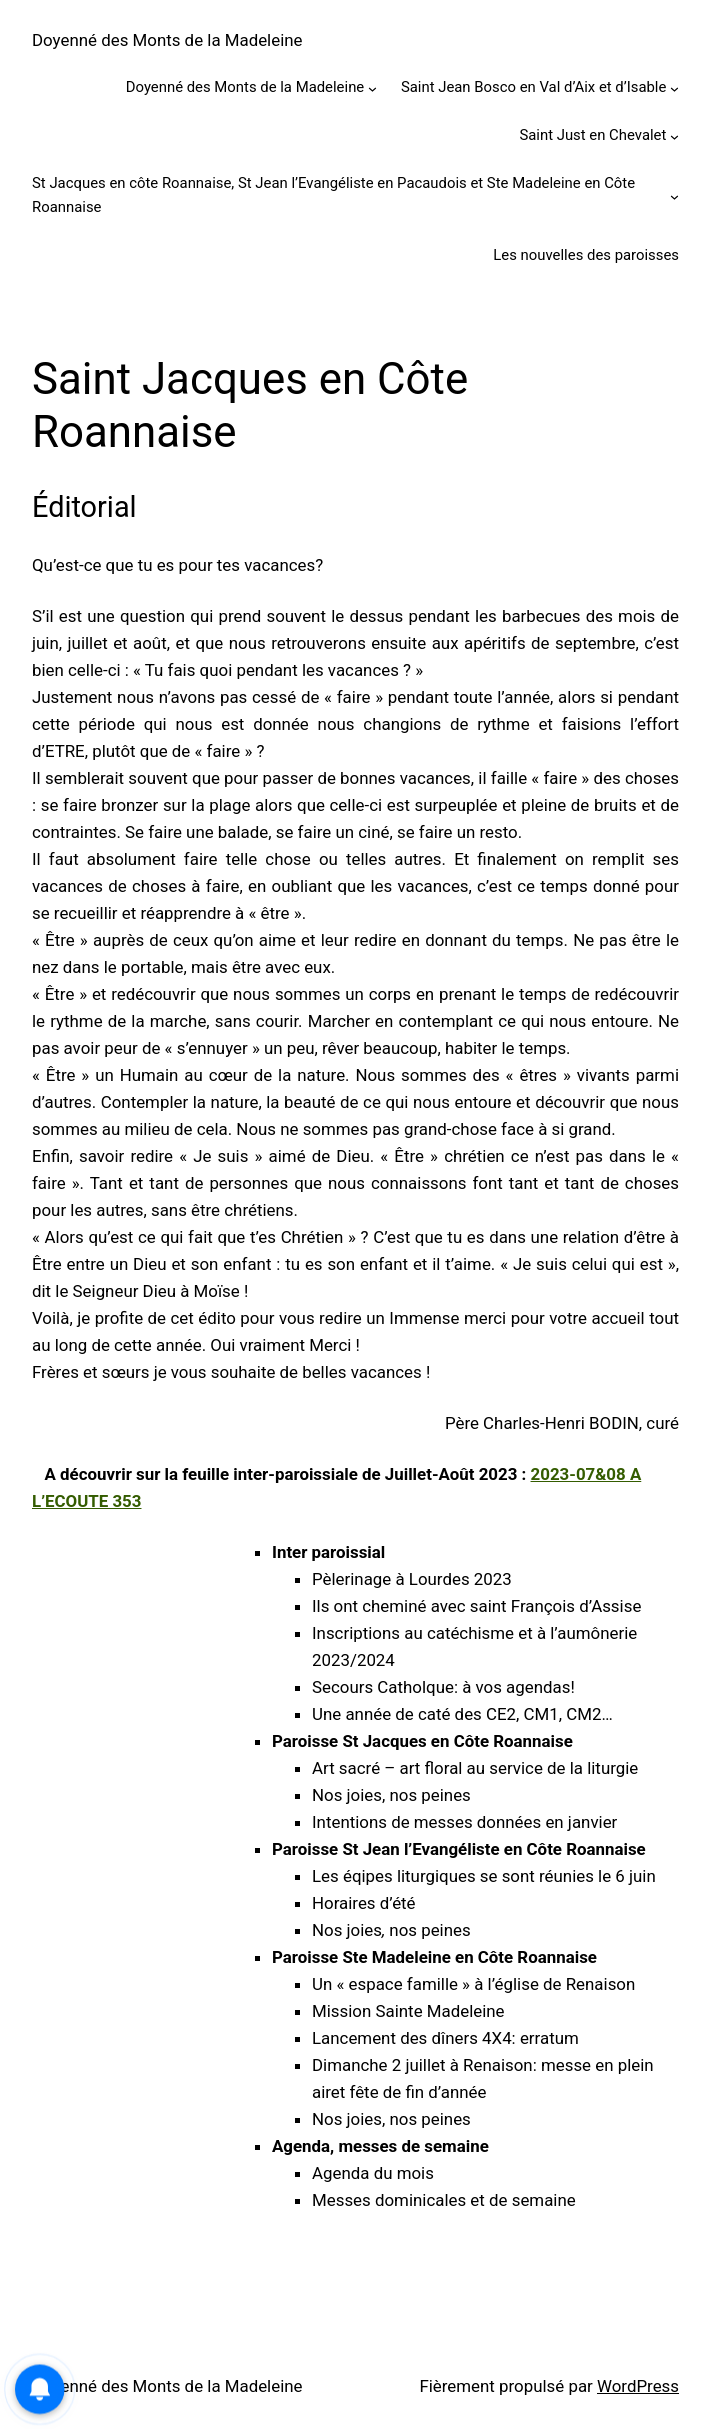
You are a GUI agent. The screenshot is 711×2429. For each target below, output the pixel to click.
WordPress (638, 2386)
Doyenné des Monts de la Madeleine (167, 40)
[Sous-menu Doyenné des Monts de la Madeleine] (372, 88)
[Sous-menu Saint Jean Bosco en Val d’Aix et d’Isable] (674, 88)
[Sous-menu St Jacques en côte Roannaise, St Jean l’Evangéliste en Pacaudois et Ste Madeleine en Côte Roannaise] (674, 195)
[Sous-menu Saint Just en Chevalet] (674, 136)
